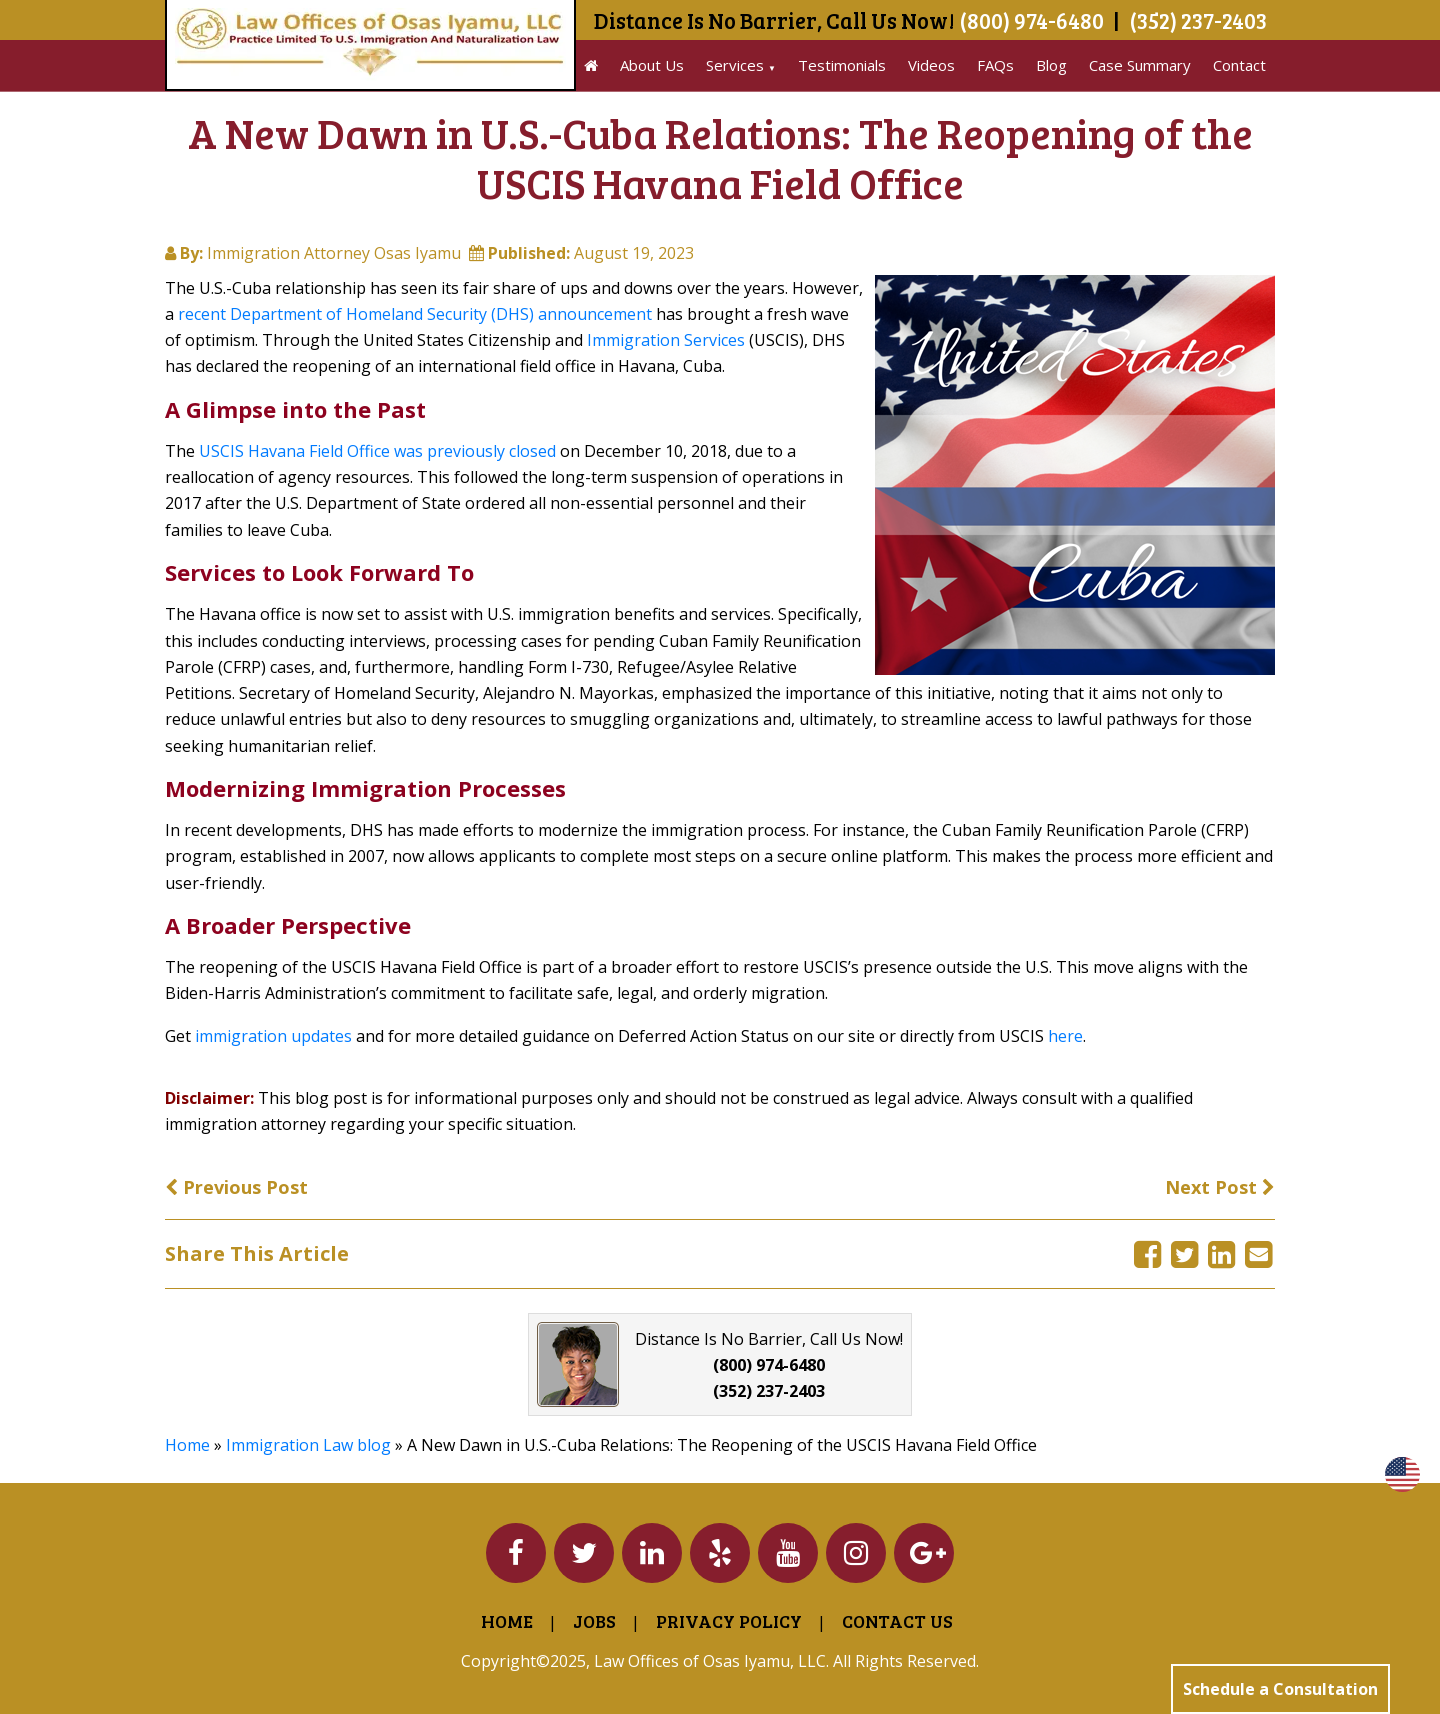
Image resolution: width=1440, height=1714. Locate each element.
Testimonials (842, 65)
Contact (1239, 65)
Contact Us (897, 1621)
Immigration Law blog (308, 1445)
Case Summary (1140, 65)
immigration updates (273, 1036)
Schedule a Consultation (1280, 1689)
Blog (1051, 65)
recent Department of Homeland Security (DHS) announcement (415, 314)
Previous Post (236, 1187)
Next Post (1220, 1187)
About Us (652, 65)
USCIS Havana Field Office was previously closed (377, 451)
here (1065, 1036)
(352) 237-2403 (1198, 20)
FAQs (995, 65)
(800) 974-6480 (1031, 20)
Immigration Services (666, 340)
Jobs (594, 1621)
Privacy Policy (729, 1621)
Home (187, 1445)
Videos (931, 65)
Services (735, 65)
